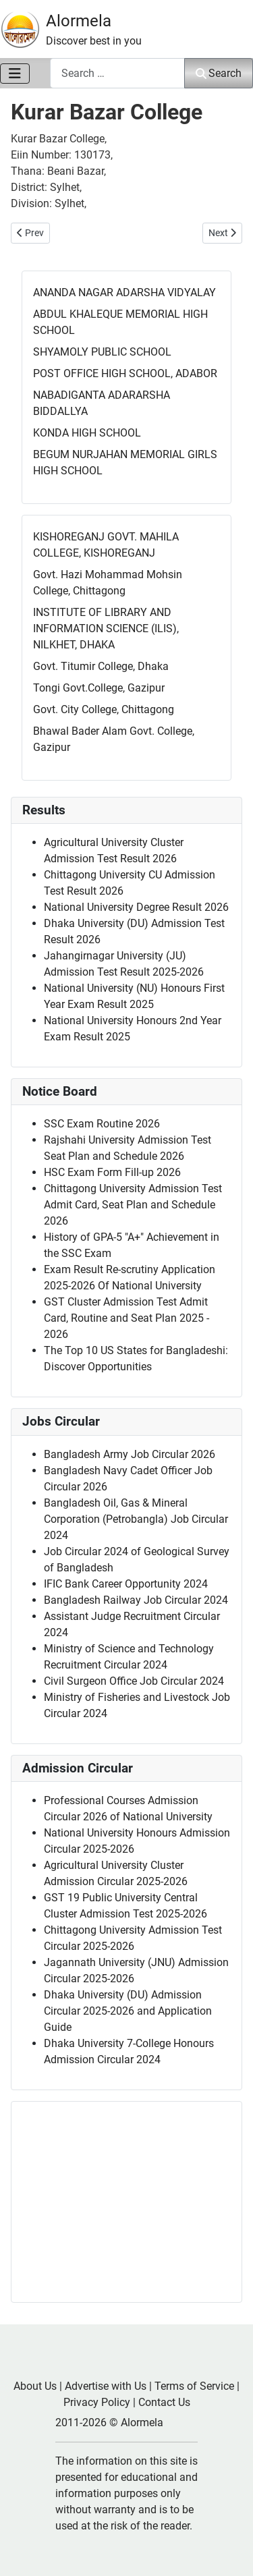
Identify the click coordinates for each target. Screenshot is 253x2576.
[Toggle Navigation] (15, 73)
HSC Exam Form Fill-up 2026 (112, 1172)
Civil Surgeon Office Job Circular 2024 (134, 1681)
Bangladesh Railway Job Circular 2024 (136, 1600)
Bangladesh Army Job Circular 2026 (129, 1454)
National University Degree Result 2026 (136, 907)
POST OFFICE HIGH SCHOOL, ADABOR (125, 373)
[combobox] (117, 73)
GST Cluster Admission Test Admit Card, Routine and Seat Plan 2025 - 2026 (126, 1318)
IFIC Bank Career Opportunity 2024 (126, 1583)
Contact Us (164, 2402)
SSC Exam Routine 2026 (102, 1123)
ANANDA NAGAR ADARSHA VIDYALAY (124, 292)
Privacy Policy (96, 2402)
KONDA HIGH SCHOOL (87, 432)
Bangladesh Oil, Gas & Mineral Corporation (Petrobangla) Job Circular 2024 (136, 1519)
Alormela (78, 20)
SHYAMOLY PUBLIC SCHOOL (102, 351)
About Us (35, 2386)
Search (219, 73)
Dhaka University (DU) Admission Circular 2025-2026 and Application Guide (128, 2011)
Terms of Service (194, 2386)
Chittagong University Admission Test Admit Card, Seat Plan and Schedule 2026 (133, 1204)
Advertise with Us (105, 2386)
